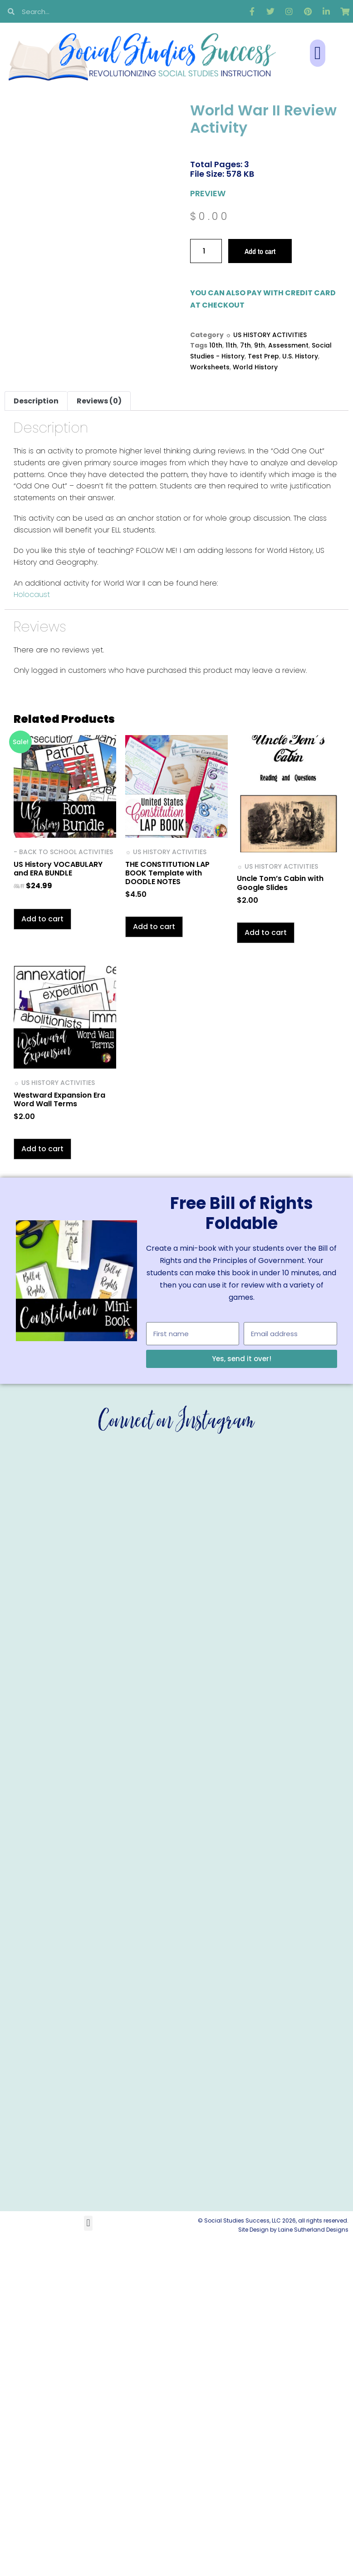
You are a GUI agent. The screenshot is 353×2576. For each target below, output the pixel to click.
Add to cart (260, 251)
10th (215, 345)
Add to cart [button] (42, 919)
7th (245, 345)
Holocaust (32, 594)
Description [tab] (36, 401)
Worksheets (210, 367)
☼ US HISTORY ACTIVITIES (266, 334)
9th (259, 345)
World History (255, 367)
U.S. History (300, 356)
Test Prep (263, 356)
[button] (318, 53)
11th (231, 345)
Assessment (288, 345)
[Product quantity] (206, 251)
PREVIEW (208, 193)
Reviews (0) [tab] (99, 401)
